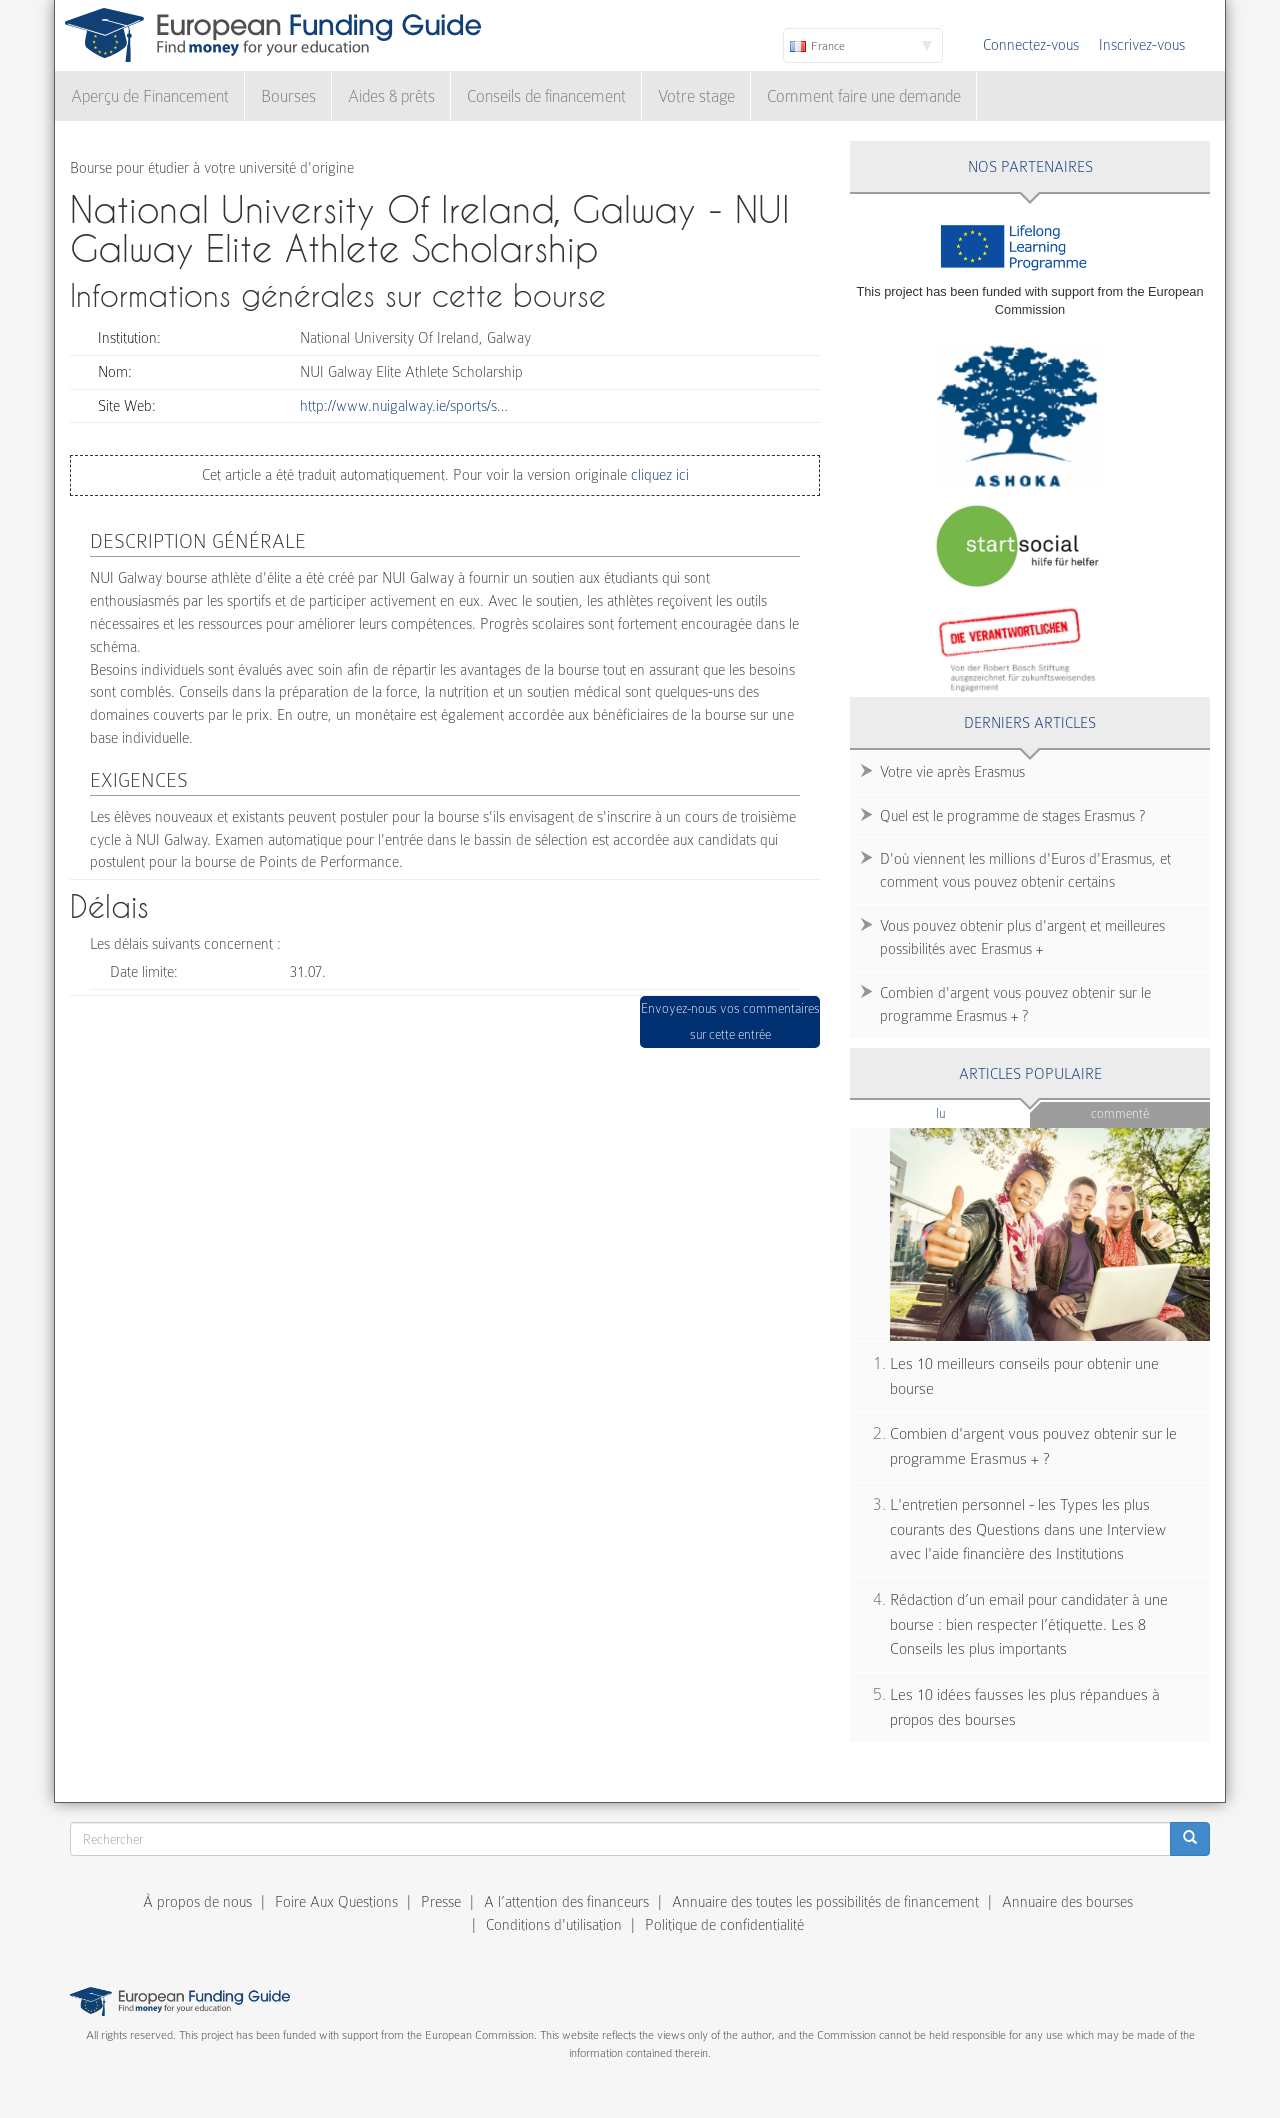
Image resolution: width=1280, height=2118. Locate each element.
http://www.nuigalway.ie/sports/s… (404, 406)
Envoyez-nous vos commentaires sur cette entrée (730, 1021)
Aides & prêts (391, 96)
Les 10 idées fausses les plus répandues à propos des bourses (1025, 1707)
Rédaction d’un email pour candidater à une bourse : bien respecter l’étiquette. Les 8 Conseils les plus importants (1029, 1624)
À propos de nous (197, 1902)
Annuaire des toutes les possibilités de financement (825, 1902)
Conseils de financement (546, 96)
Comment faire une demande (864, 96)
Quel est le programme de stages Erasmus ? (1012, 816)
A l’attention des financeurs (566, 1902)
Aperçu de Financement (150, 96)
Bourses (288, 96)
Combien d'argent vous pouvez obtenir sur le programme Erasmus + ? (1015, 1004)
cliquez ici (658, 475)
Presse (441, 1902)
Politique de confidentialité (724, 1925)
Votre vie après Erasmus (952, 772)
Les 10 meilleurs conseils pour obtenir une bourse (1024, 1376)
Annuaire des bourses (1067, 1902)
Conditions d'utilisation (554, 1925)
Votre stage (696, 96)
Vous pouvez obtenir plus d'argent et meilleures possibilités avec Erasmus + (1022, 937)
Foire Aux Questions (336, 1902)
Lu (974, 1112)
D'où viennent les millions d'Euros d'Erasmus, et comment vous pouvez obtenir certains (1025, 870)
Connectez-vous (1031, 45)
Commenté (1120, 1113)
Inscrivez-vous (1142, 45)
